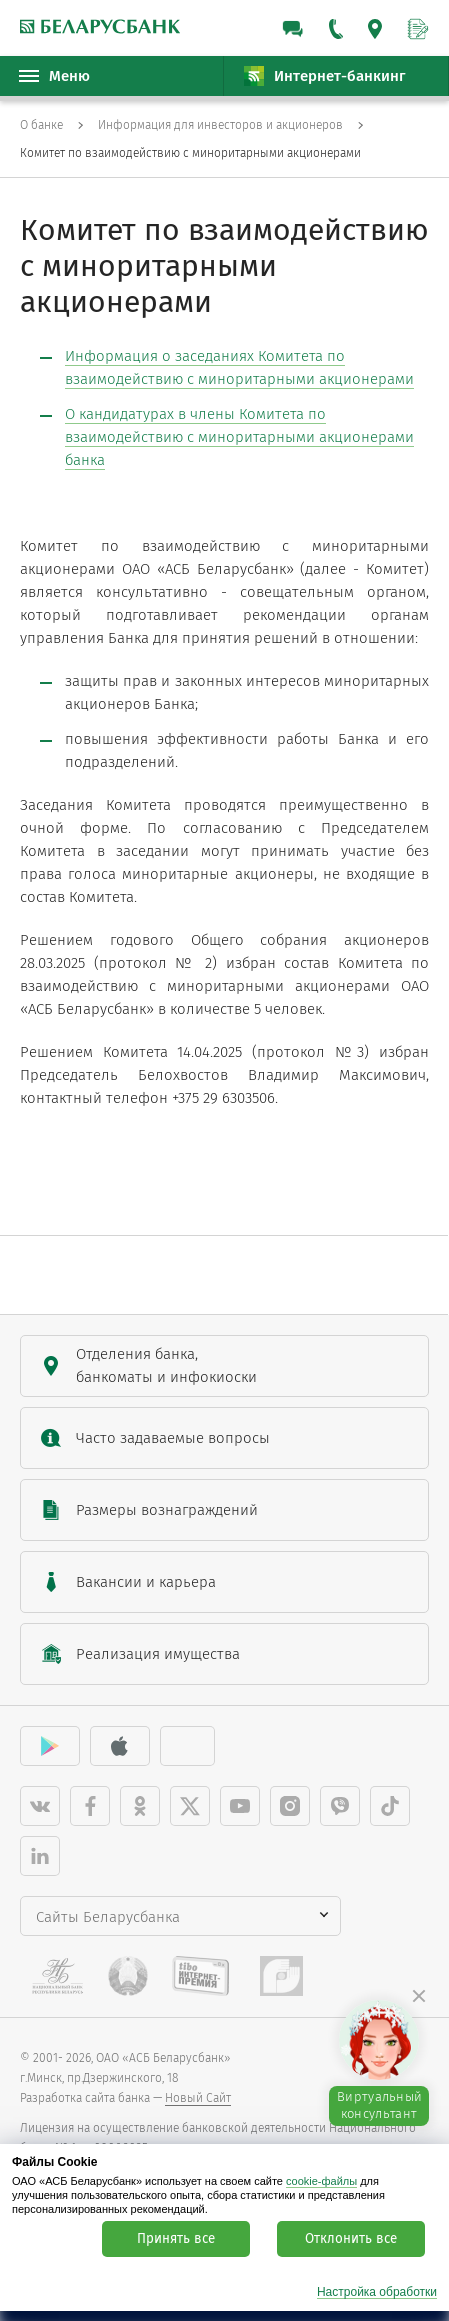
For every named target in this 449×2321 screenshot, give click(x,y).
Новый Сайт (198, 2098)
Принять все (176, 2239)
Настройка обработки (377, 2292)
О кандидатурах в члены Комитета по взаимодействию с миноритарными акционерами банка (239, 437)
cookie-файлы (321, 2181)
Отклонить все (351, 2239)
